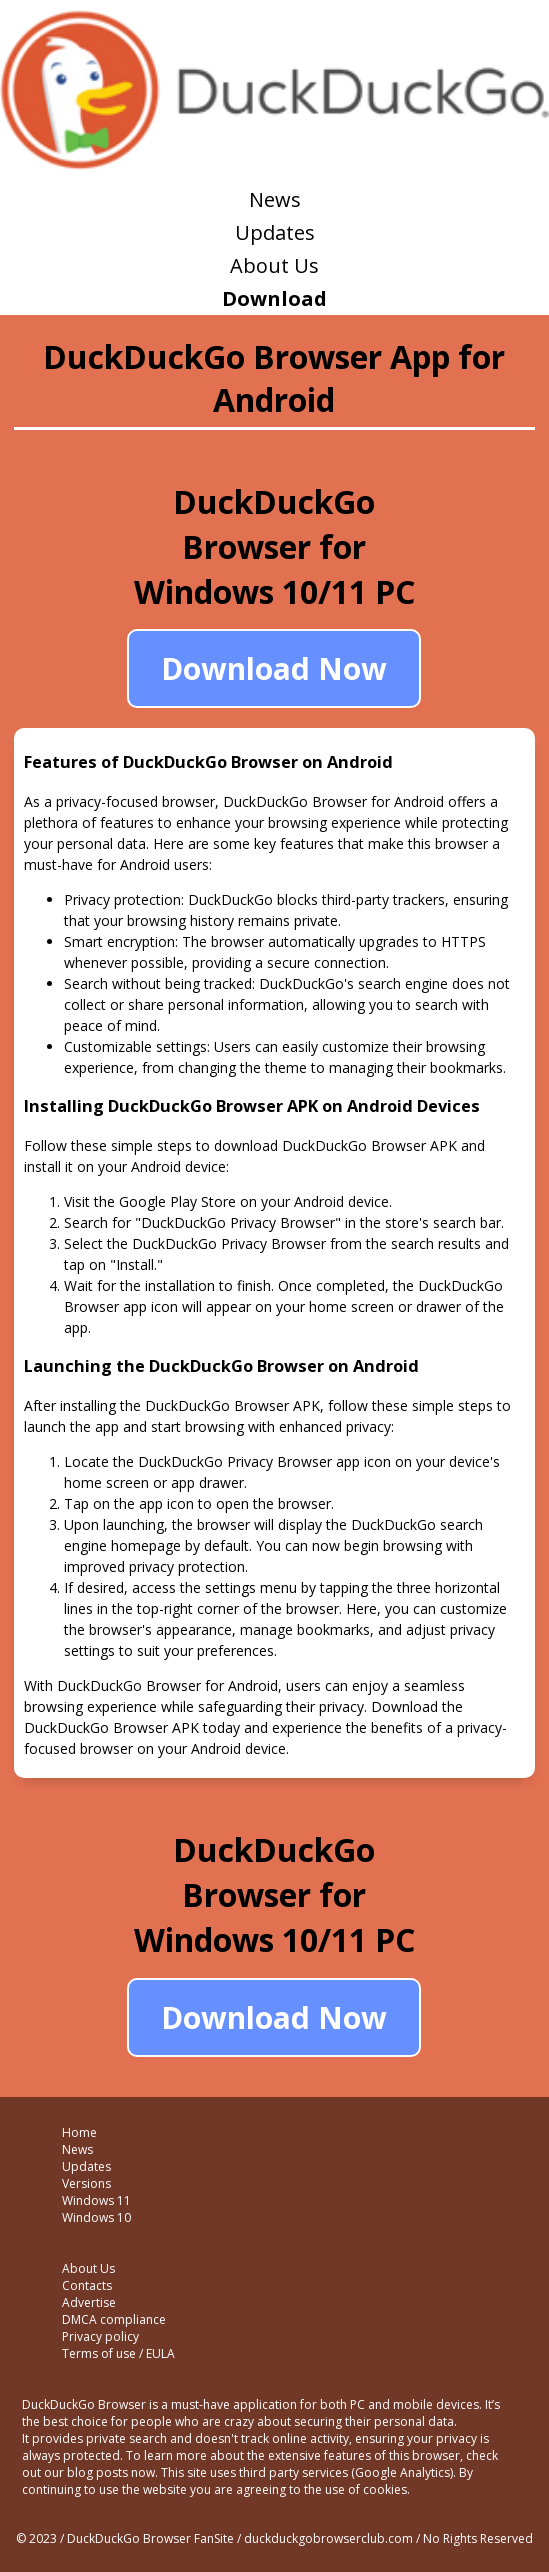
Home (79, 2132)
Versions (86, 2183)
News (275, 199)
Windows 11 (96, 2200)
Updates (275, 232)
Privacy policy (100, 2336)
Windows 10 (96, 2217)
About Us (274, 265)
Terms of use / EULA (118, 2353)
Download (274, 298)
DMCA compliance (114, 2319)
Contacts (87, 2285)
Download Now (274, 668)
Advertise (89, 2302)
